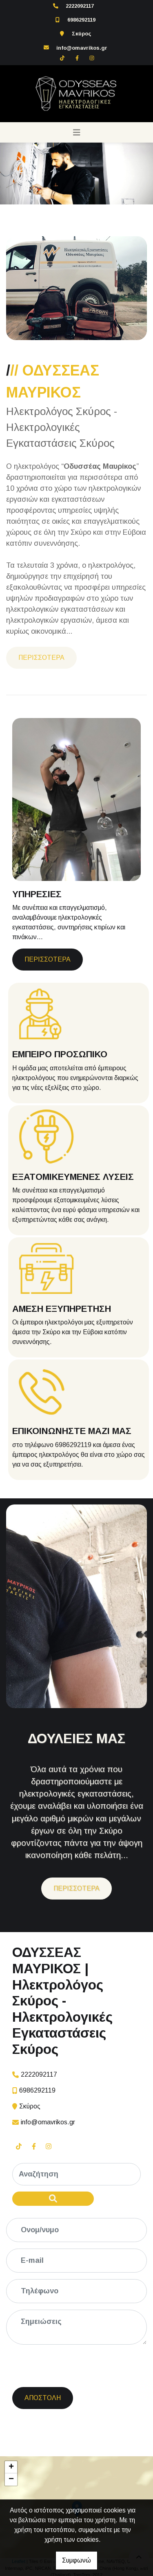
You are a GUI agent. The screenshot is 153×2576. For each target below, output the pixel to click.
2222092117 (80, 6)
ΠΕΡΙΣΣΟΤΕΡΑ (41, 657)
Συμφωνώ (76, 2560)
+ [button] (11, 2467)
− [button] (11, 2479)
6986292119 (81, 20)
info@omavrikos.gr (81, 48)
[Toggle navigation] (76, 132)
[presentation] (76, 2367)
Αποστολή (42, 2397)
